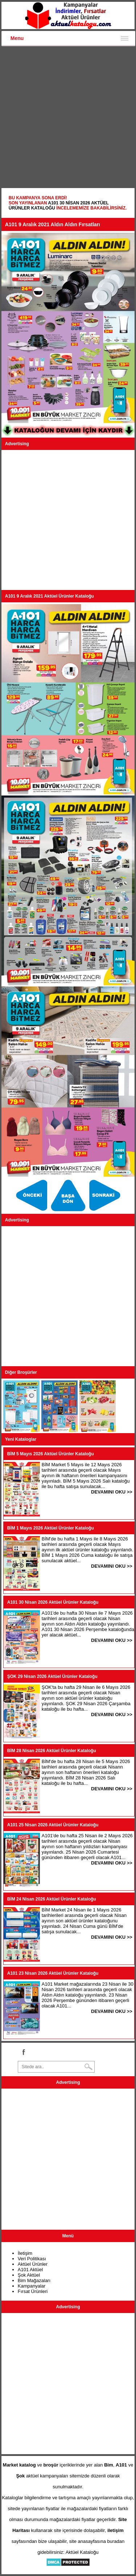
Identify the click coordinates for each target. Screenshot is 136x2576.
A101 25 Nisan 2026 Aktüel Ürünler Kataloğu (53, 1824)
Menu (17, 38)
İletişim (25, 2253)
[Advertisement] (68, 118)
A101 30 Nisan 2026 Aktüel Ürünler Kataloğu (53, 1602)
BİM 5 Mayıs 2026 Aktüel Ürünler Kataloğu (50, 1453)
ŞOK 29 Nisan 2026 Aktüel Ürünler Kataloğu (52, 1676)
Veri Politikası (32, 2258)
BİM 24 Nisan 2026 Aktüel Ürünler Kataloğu (51, 1899)
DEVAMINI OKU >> (111, 1492)
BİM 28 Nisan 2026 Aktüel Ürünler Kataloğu (51, 1750)
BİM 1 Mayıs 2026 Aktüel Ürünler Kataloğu (50, 1528)
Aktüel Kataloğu (82, 2552)
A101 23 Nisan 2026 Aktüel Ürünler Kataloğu (53, 1973)
